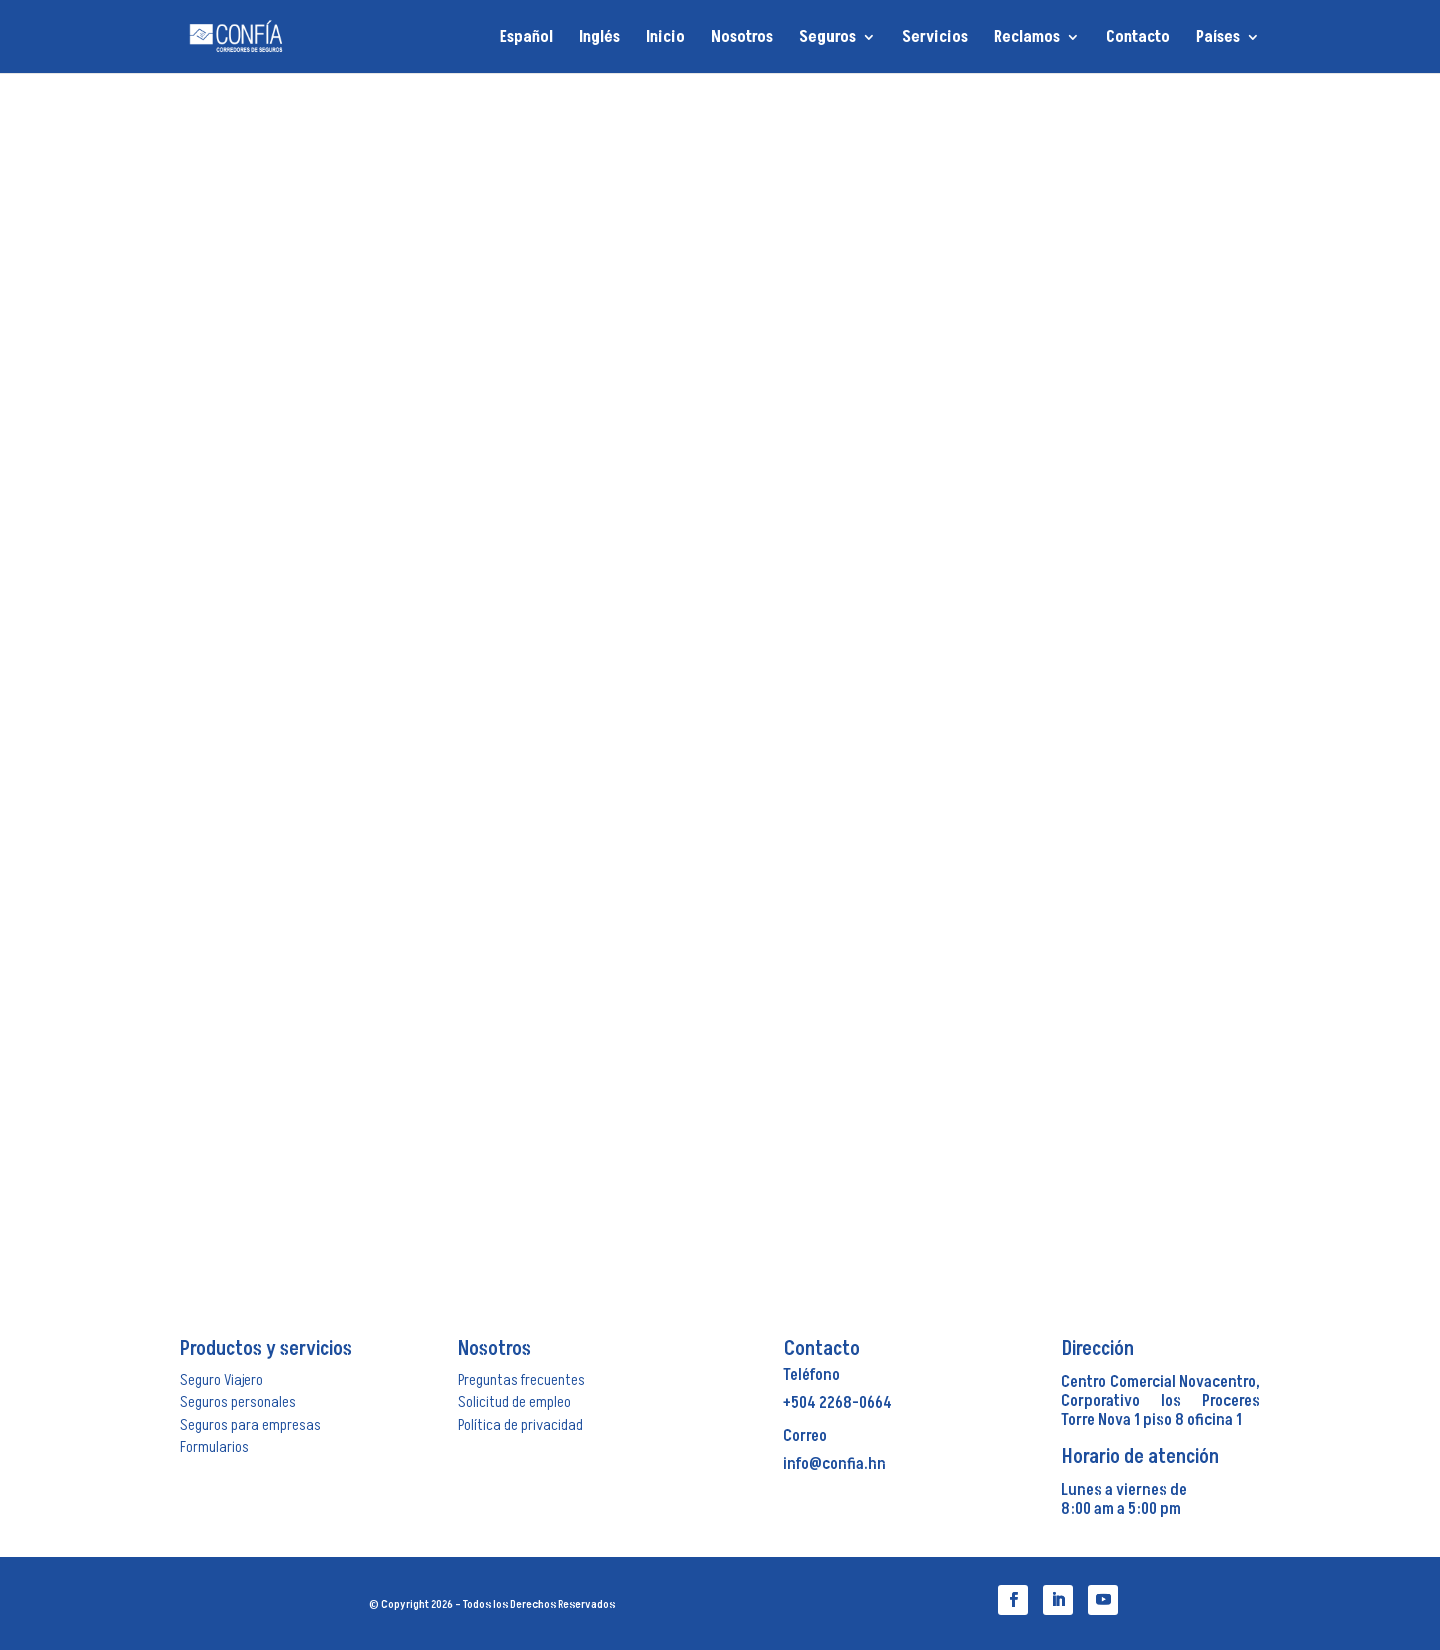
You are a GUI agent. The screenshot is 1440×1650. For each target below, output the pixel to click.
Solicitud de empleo (514, 1402)
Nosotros (742, 39)
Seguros (827, 39)
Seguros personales (238, 1402)
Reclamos (1027, 39)
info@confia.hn (834, 1464)
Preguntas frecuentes (521, 1380)
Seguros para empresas (250, 1425)
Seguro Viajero (221, 1380)
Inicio (665, 39)
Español (526, 38)
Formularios (214, 1447)
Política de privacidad (520, 1425)
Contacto (1138, 39)
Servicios (935, 39)
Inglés (599, 38)
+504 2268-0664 (837, 1403)
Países (1218, 39)
